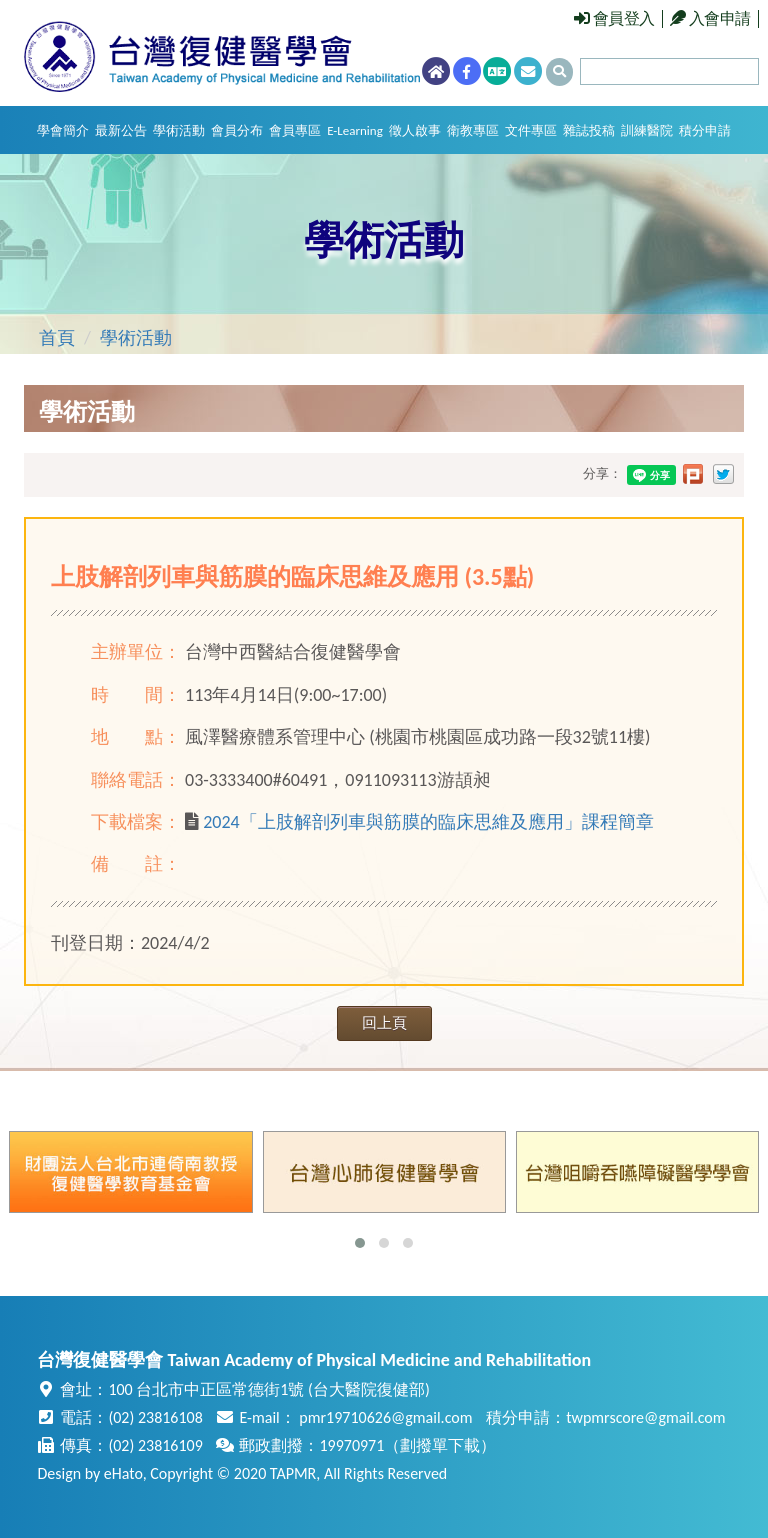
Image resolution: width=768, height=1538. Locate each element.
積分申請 (705, 130)
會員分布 (237, 130)
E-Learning (355, 130)
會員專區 (295, 130)
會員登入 (614, 18)
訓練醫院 (647, 130)
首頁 (57, 338)
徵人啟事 (415, 130)
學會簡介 (63, 130)
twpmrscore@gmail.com (645, 1417)
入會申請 (710, 18)
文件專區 (531, 130)
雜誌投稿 (589, 130)
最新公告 (121, 130)
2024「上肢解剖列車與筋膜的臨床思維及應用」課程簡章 (428, 822)
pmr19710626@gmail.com (385, 1417)
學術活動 (179, 130)
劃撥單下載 (440, 1445)
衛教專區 (473, 130)
